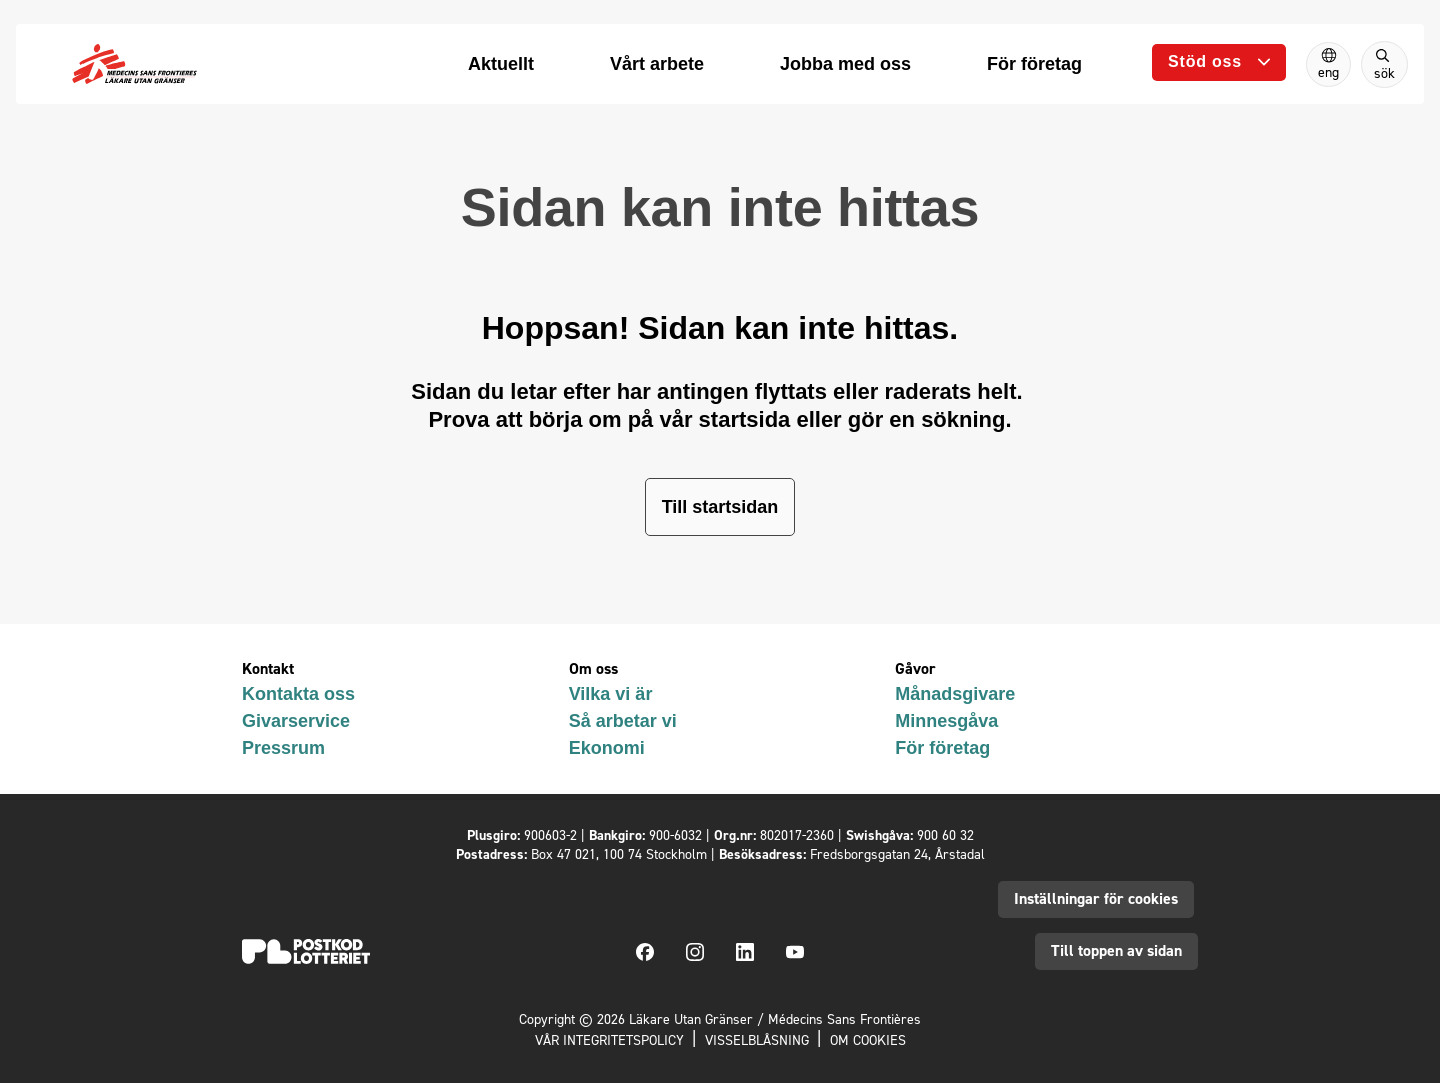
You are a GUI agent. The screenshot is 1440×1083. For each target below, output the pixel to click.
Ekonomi (607, 748)
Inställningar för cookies (1096, 898)
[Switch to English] (1328, 64)
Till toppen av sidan (1116, 950)
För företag (942, 748)
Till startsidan (720, 507)
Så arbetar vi (623, 721)
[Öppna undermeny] (1219, 62)
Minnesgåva (946, 721)
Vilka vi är (611, 694)
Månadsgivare (955, 694)
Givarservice (296, 721)
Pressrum (283, 748)
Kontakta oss (298, 694)
